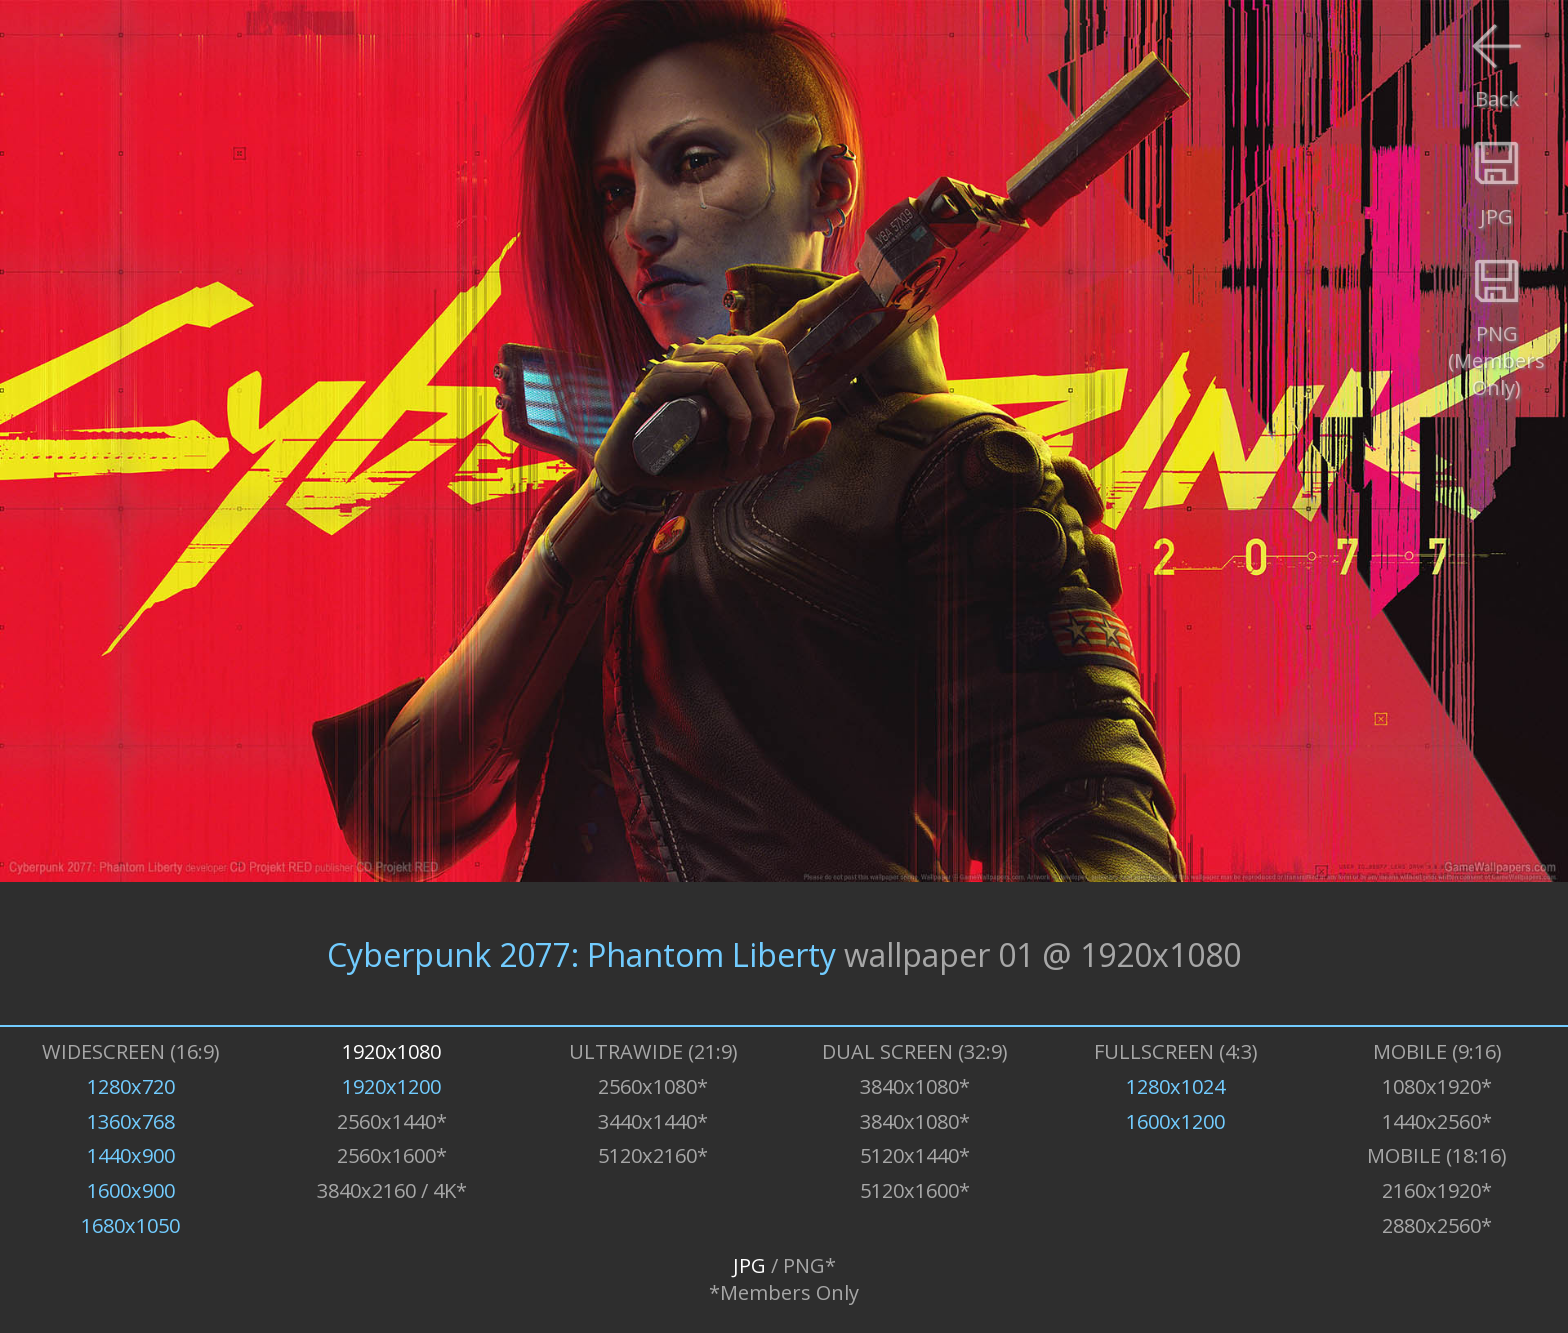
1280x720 (131, 1086)
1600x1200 (1175, 1121)
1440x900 (131, 1155)
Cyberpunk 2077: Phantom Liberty (581, 953)
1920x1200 (391, 1086)
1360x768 (131, 1121)
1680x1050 (130, 1225)
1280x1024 (1175, 1086)
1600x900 (131, 1190)
